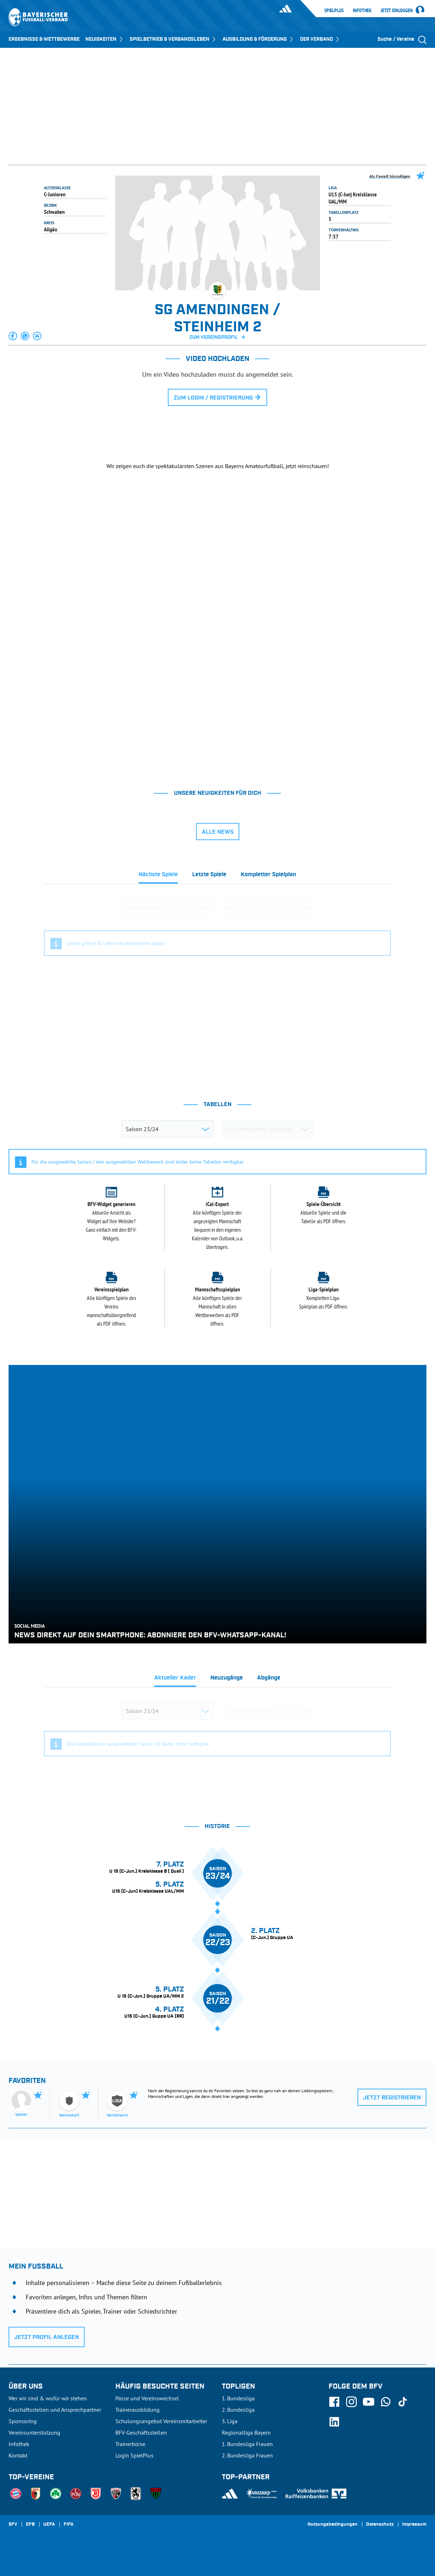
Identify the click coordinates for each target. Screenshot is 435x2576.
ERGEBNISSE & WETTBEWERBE (44, 39)
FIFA (69, 2524)
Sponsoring (23, 2421)
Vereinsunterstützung (34, 2432)
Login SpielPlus (134, 2455)
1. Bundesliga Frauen (247, 2443)
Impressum (414, 2524)
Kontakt (18, 2455)
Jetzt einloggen (397, 10)
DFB (30, 2524)
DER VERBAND (320, 39)
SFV (13, 2524)
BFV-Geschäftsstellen (141, 2432)
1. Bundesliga (238, 2398)
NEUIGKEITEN (104, 39)
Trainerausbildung (137, 2409)
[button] (13, 336)
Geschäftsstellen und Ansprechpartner (55, 2409)
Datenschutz (380, 2524)
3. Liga (230, 2421)
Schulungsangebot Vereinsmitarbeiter (161, 2421)
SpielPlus (334, 10)
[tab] (158, 876)
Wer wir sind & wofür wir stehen (48, 2398)
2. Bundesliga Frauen (247, 2455)
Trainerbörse (130, 2443)
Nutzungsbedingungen (333, 2524)
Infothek (362, 10)
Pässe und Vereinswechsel (147, 2398)
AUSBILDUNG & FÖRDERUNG (258, 39)
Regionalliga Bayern (246, 2432)
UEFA (49, 2524)
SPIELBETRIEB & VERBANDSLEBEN (173, 39)
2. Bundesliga (238, 2409)
